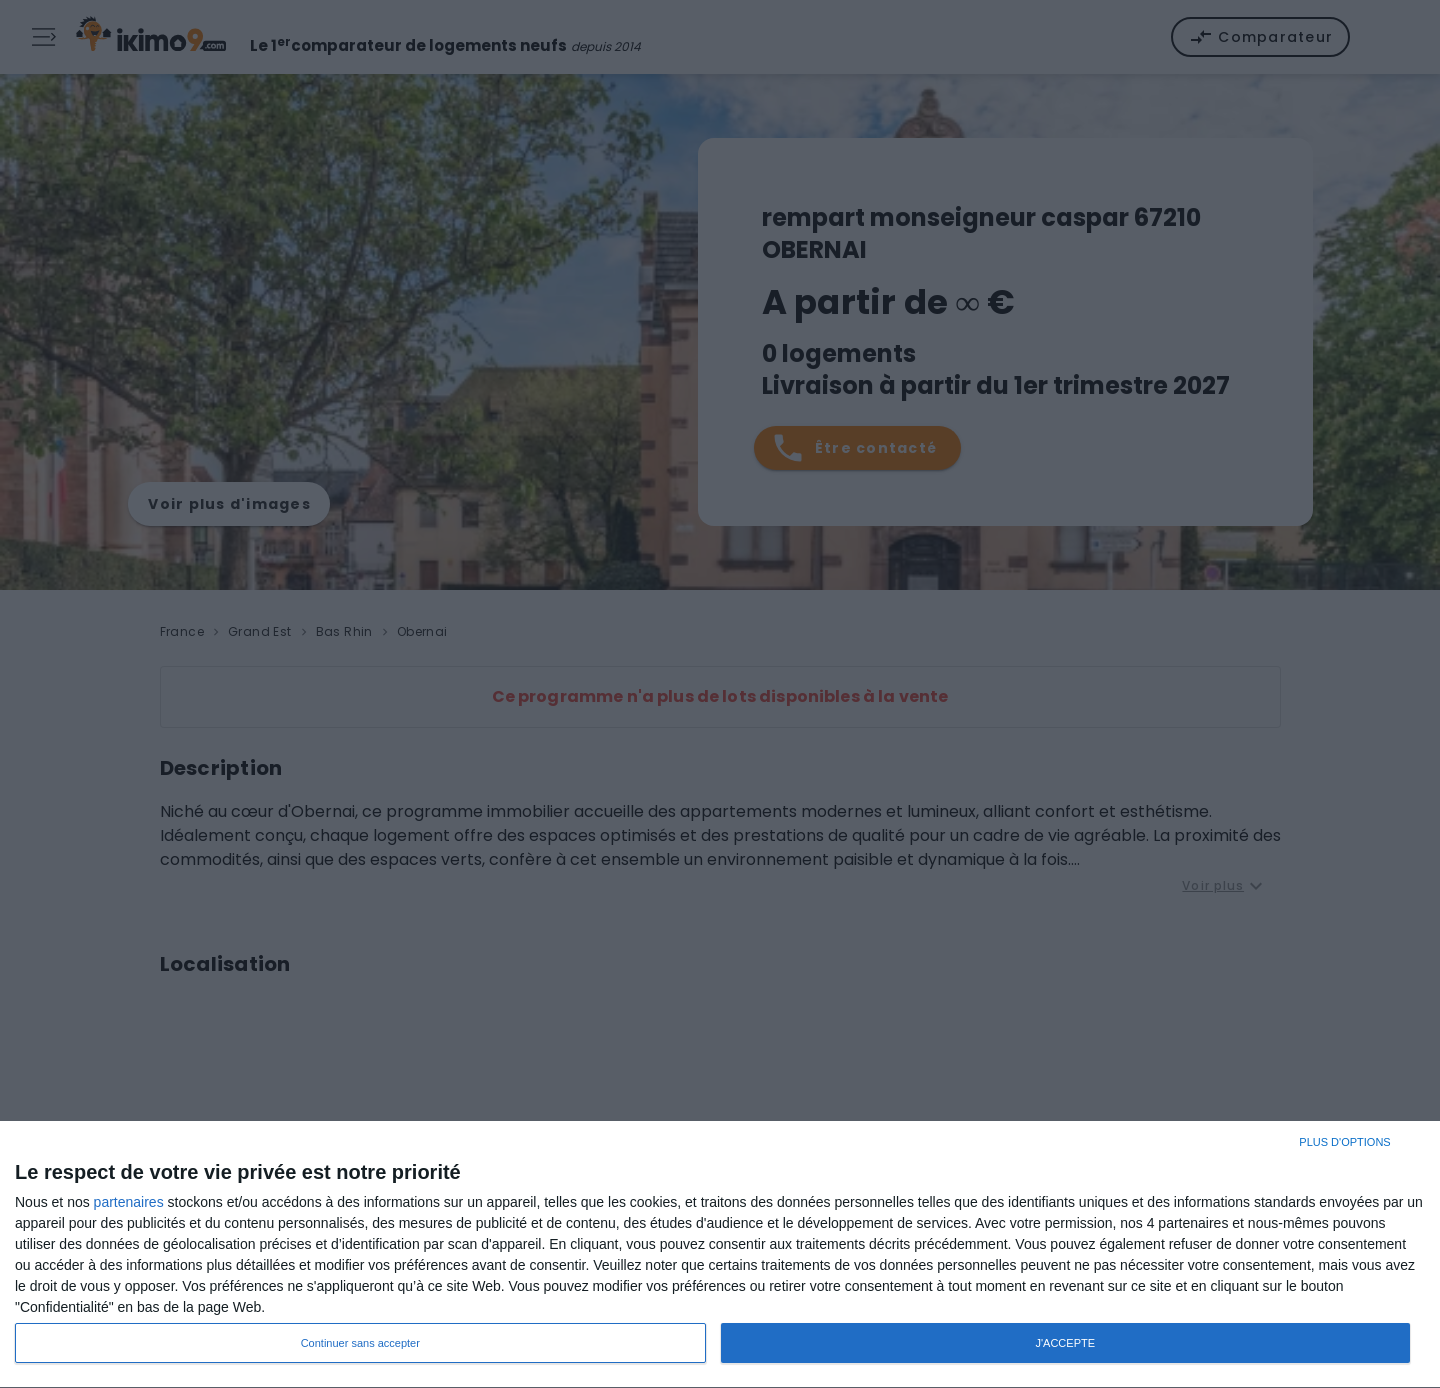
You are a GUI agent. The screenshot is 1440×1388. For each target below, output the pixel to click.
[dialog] (720, 1255)
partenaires (129, 1202)
